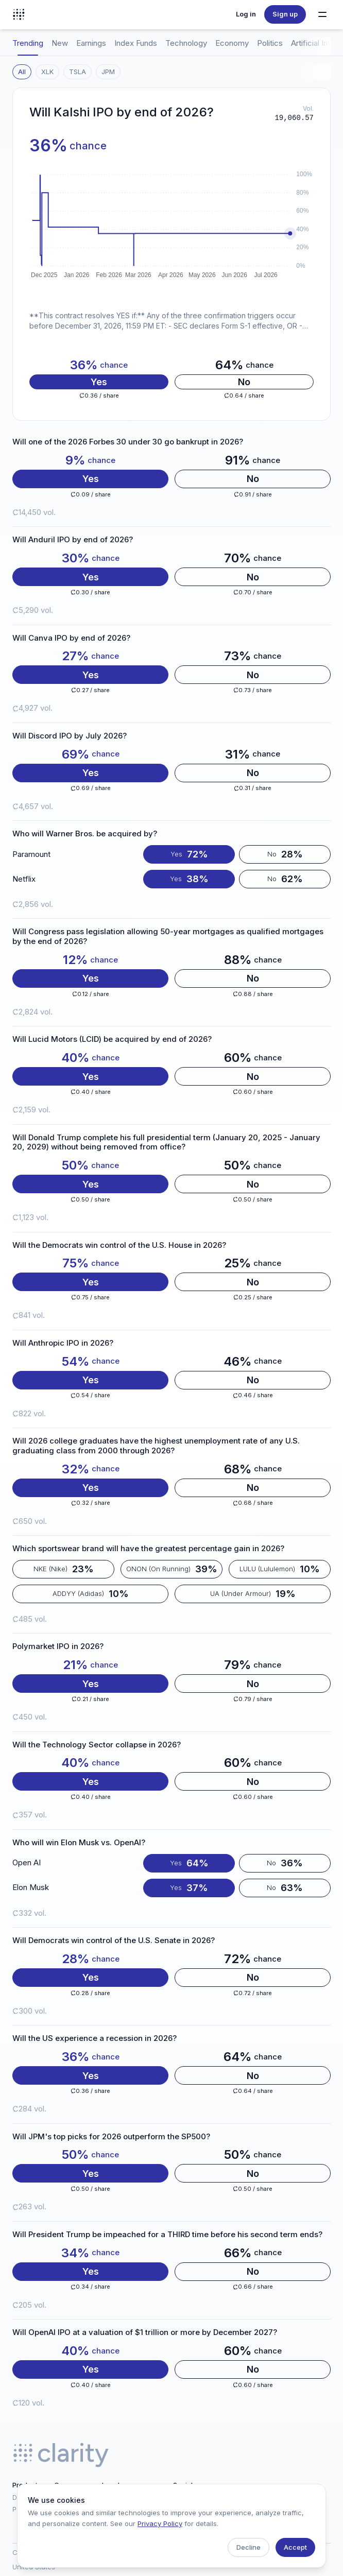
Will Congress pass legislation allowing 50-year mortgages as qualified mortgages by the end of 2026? (167, 936)
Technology (186, 43)
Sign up (285, 14)
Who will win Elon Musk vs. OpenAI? (78, 1842)
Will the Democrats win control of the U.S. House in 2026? (119, 1245)
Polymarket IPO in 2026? (58, 1646)
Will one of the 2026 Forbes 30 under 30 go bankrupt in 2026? (127, 441)
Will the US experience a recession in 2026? (94, 2038)
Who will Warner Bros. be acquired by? (84, 833)
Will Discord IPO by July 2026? (69, 736)
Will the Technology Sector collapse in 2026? (96, 1744)
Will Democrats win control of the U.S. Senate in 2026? (113, 1940)
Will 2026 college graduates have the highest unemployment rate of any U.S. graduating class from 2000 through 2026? (156, 1445)
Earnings (91, 43)
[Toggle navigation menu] (322, 14)
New (60, 43)
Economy (232, 43)
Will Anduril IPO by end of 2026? (72, 539)
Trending (27, 43)
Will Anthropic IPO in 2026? (62, 1343)
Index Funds (135, 43)
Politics (270, 43)
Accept (295, 2547)
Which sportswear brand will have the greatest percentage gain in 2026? (148, 1548)
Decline (248, 2547)
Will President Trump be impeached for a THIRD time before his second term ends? (167, 2234)
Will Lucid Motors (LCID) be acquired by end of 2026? (112, 1039)
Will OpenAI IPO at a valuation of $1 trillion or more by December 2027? (144, 2332)
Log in (246, 14)
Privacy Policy (160, 2523)
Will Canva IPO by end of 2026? (71, 638)
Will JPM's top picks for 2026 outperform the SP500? (111, 2136)
